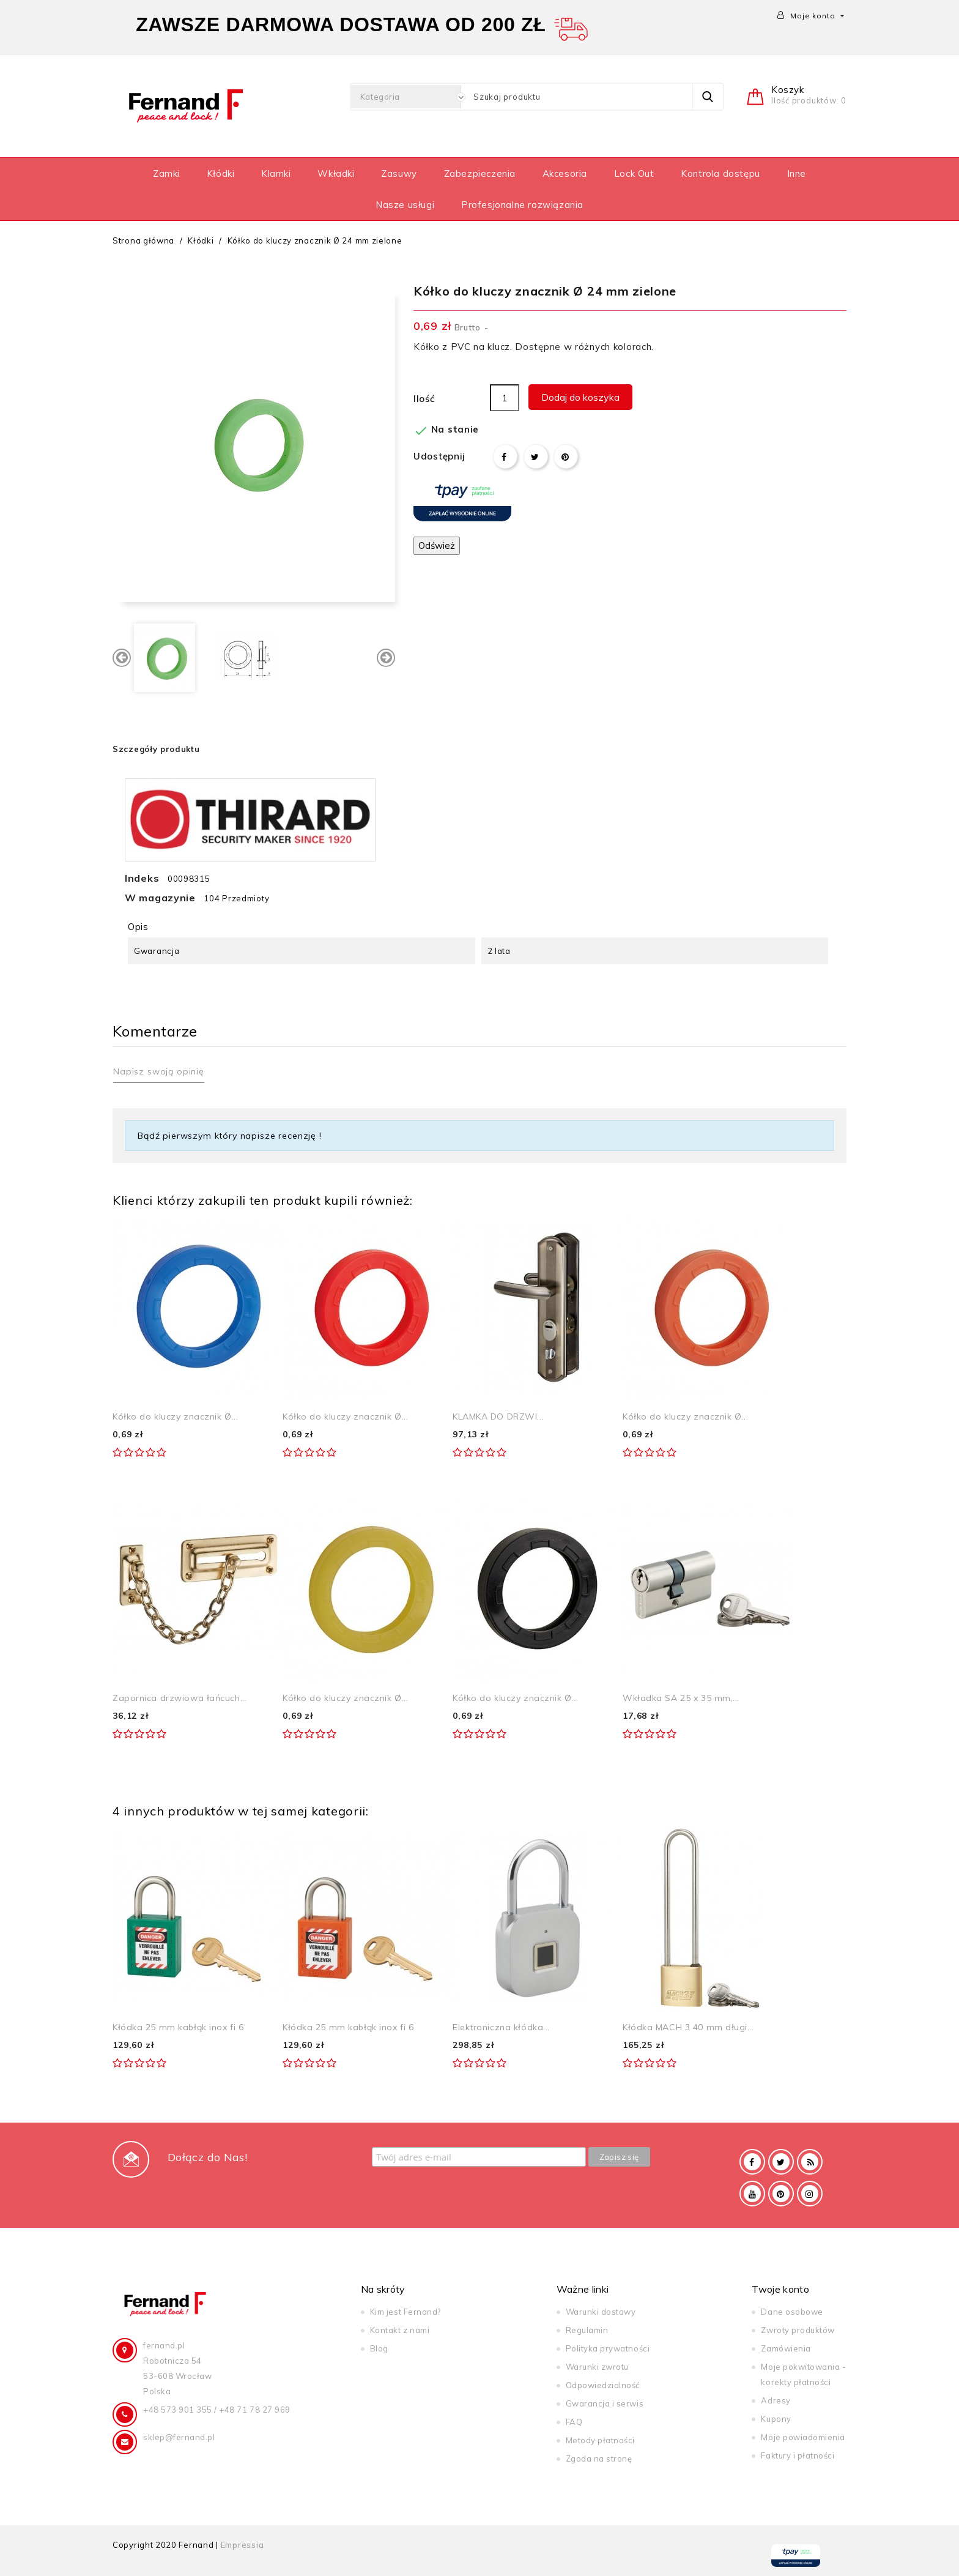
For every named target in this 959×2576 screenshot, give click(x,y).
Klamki (276, 173)
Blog (379, 2348)
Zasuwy (399, 173)
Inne (796, 173)
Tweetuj (535, 456)
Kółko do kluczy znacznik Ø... (175, 1416)
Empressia (242, 2545)
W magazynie (160, 898)
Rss (809, 2161)
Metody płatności (600, 2440)
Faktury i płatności (797, 2455)
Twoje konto (780, 2289)
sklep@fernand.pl (179, 2437)
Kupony (776, 2419)
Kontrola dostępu (720, 173)
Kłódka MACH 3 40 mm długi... (688, 2027)
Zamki (166, 173)
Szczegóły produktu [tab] (156, 749)
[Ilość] (504, 397)
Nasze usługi (405, 204)
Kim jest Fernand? (405, 2312)
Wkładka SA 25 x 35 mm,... (681, 1697)
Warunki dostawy (601, 2312)
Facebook (752, 2161)
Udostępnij (505, 456)
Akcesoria (564, 173)
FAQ (574, 2422)
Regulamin (587, 2330)
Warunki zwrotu (597, 2367)
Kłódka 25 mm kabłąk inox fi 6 (178, 2027)
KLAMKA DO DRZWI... (498, 1416)
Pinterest (565, 456)
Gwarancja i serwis (604, 2403)
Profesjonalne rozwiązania (522, 204)
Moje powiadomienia (803, 2437)
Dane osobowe (792, 2312)
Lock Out (634, 173)
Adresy (775, 2400)
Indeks (142, 878)
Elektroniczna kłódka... (501, 2027)
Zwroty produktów (797, 2330)
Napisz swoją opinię (158, 1071)
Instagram (809, 2193)
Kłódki (221, 173)
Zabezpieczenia (480, 173)
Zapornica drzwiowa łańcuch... (179, 1697)
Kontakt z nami (399, 2330)
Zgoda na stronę (599, 2458)
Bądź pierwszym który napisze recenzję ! (230, 1135)
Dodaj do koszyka (580, 397)
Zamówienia (785, 2348)
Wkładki (335, 173)
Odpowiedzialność (603, 2385)
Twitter (781, 2161)
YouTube (752, 2193)
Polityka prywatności (608, 2348)
